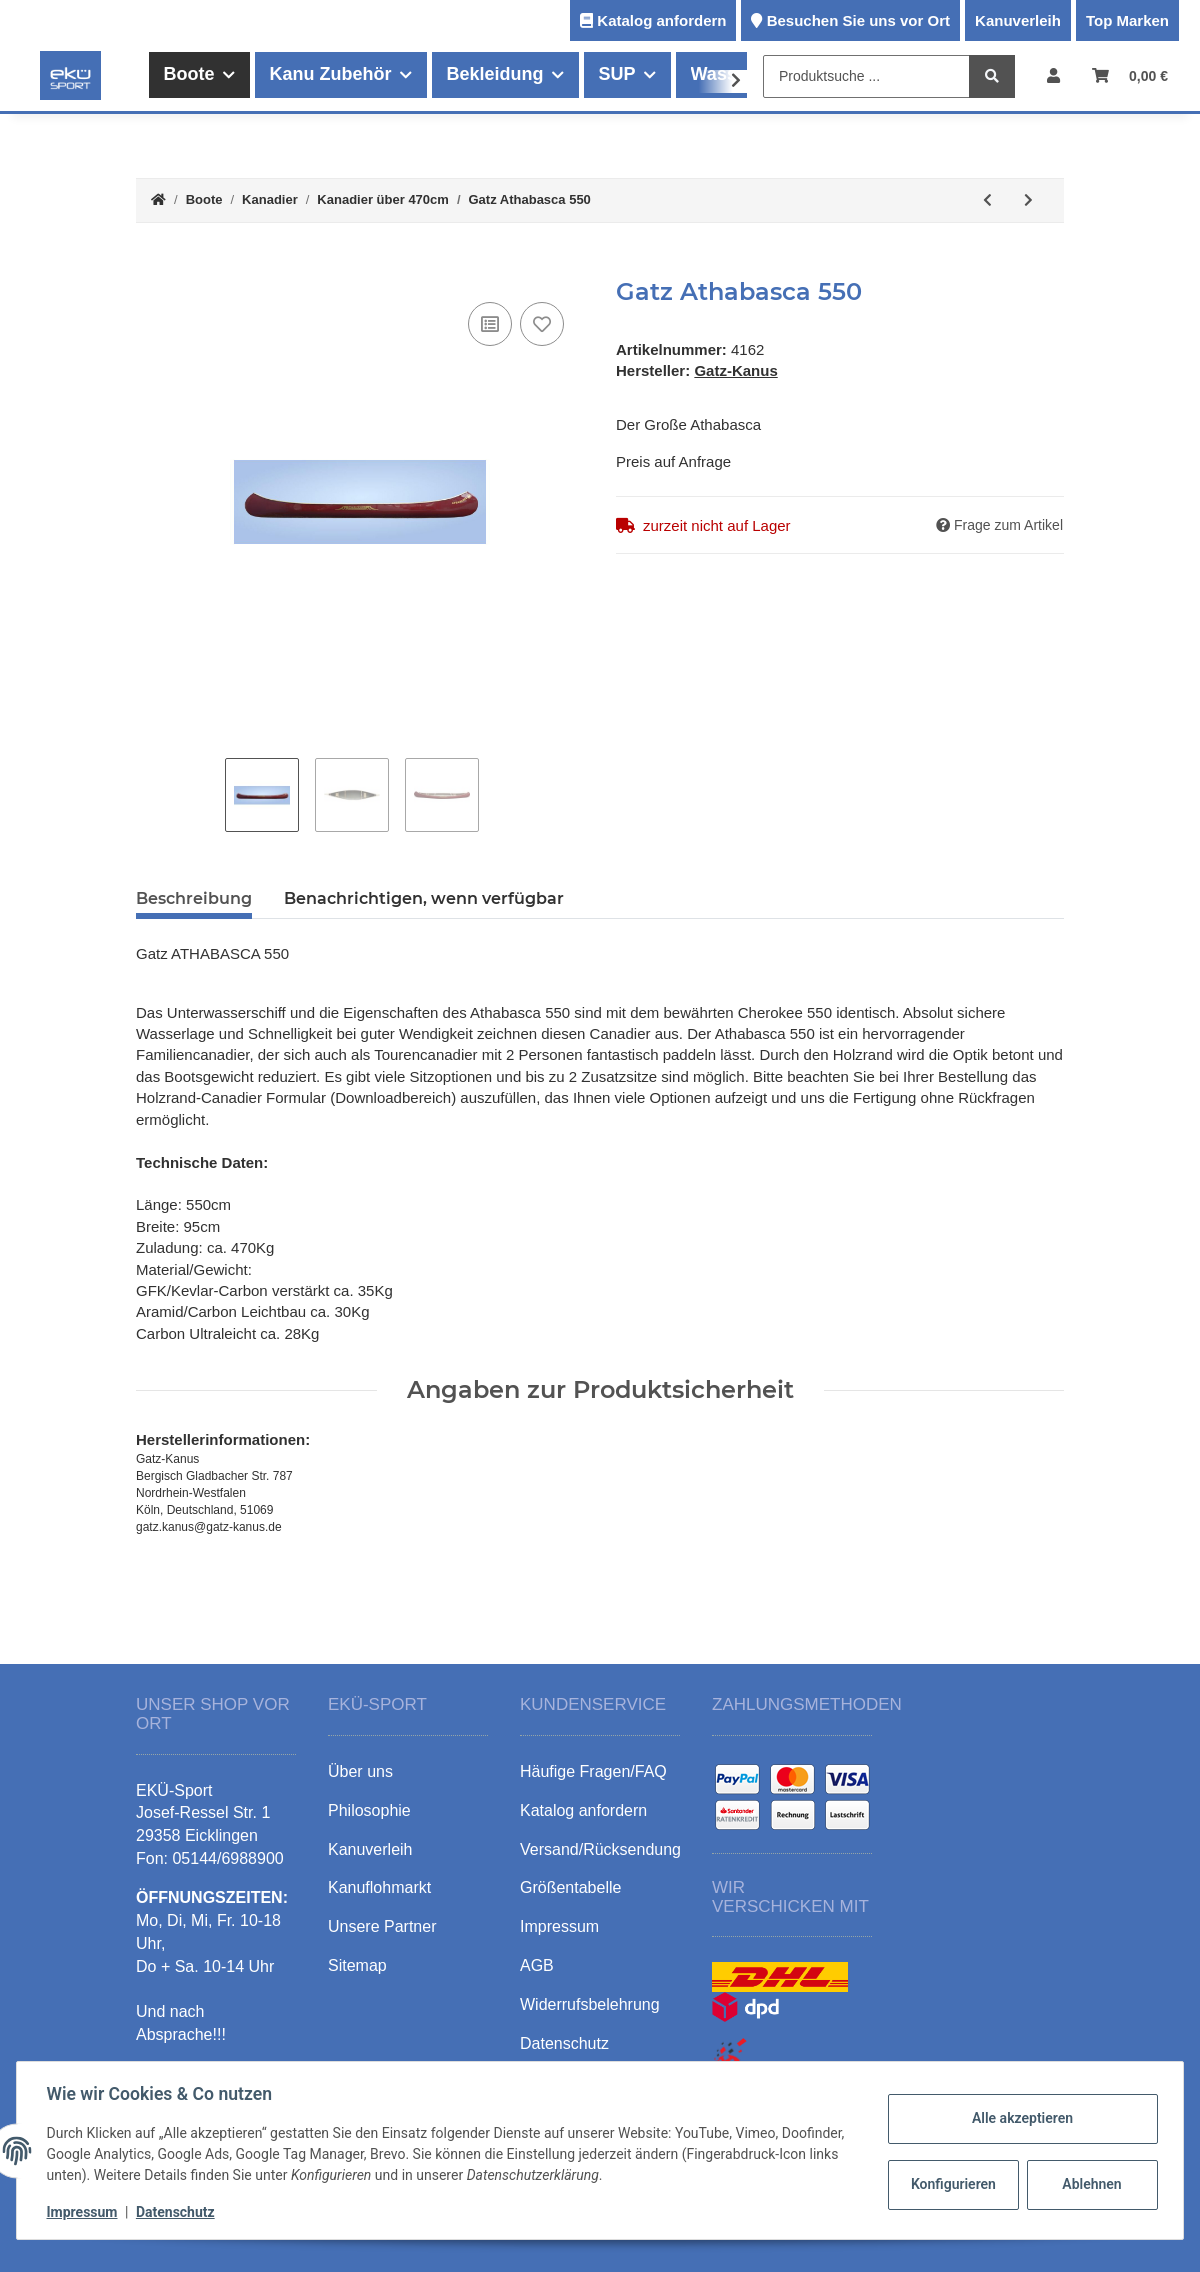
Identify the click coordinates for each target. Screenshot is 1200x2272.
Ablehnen (1089, 2184)
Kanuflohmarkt (379, 1887)
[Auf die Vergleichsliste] (490, 324)
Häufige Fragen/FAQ (593, 1771)
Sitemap (357, 1965)
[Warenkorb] (1130, 75)
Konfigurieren (952, 2184)
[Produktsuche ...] (866, 76)
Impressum (84, 2212)
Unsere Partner (382, 1926)
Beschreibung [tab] (194, 898)
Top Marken (1127, 20)
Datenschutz (177, 2212)
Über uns (360, 1771)
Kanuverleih (1018, 20)
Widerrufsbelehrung (590, 2004)
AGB (537, 1965)
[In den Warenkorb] (152, 267)
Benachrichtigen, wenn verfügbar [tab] (424, 898)
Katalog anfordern (661, 20)
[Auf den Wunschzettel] (542, 324)
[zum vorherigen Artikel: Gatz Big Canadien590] (987, 200)
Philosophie (369, 1810)
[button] (1053, 75)
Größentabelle (570, 1887)
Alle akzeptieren (1019, 2118)
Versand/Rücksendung (600, 1849)
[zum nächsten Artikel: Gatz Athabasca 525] (1028, 200)
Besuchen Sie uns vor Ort (858, 20)
